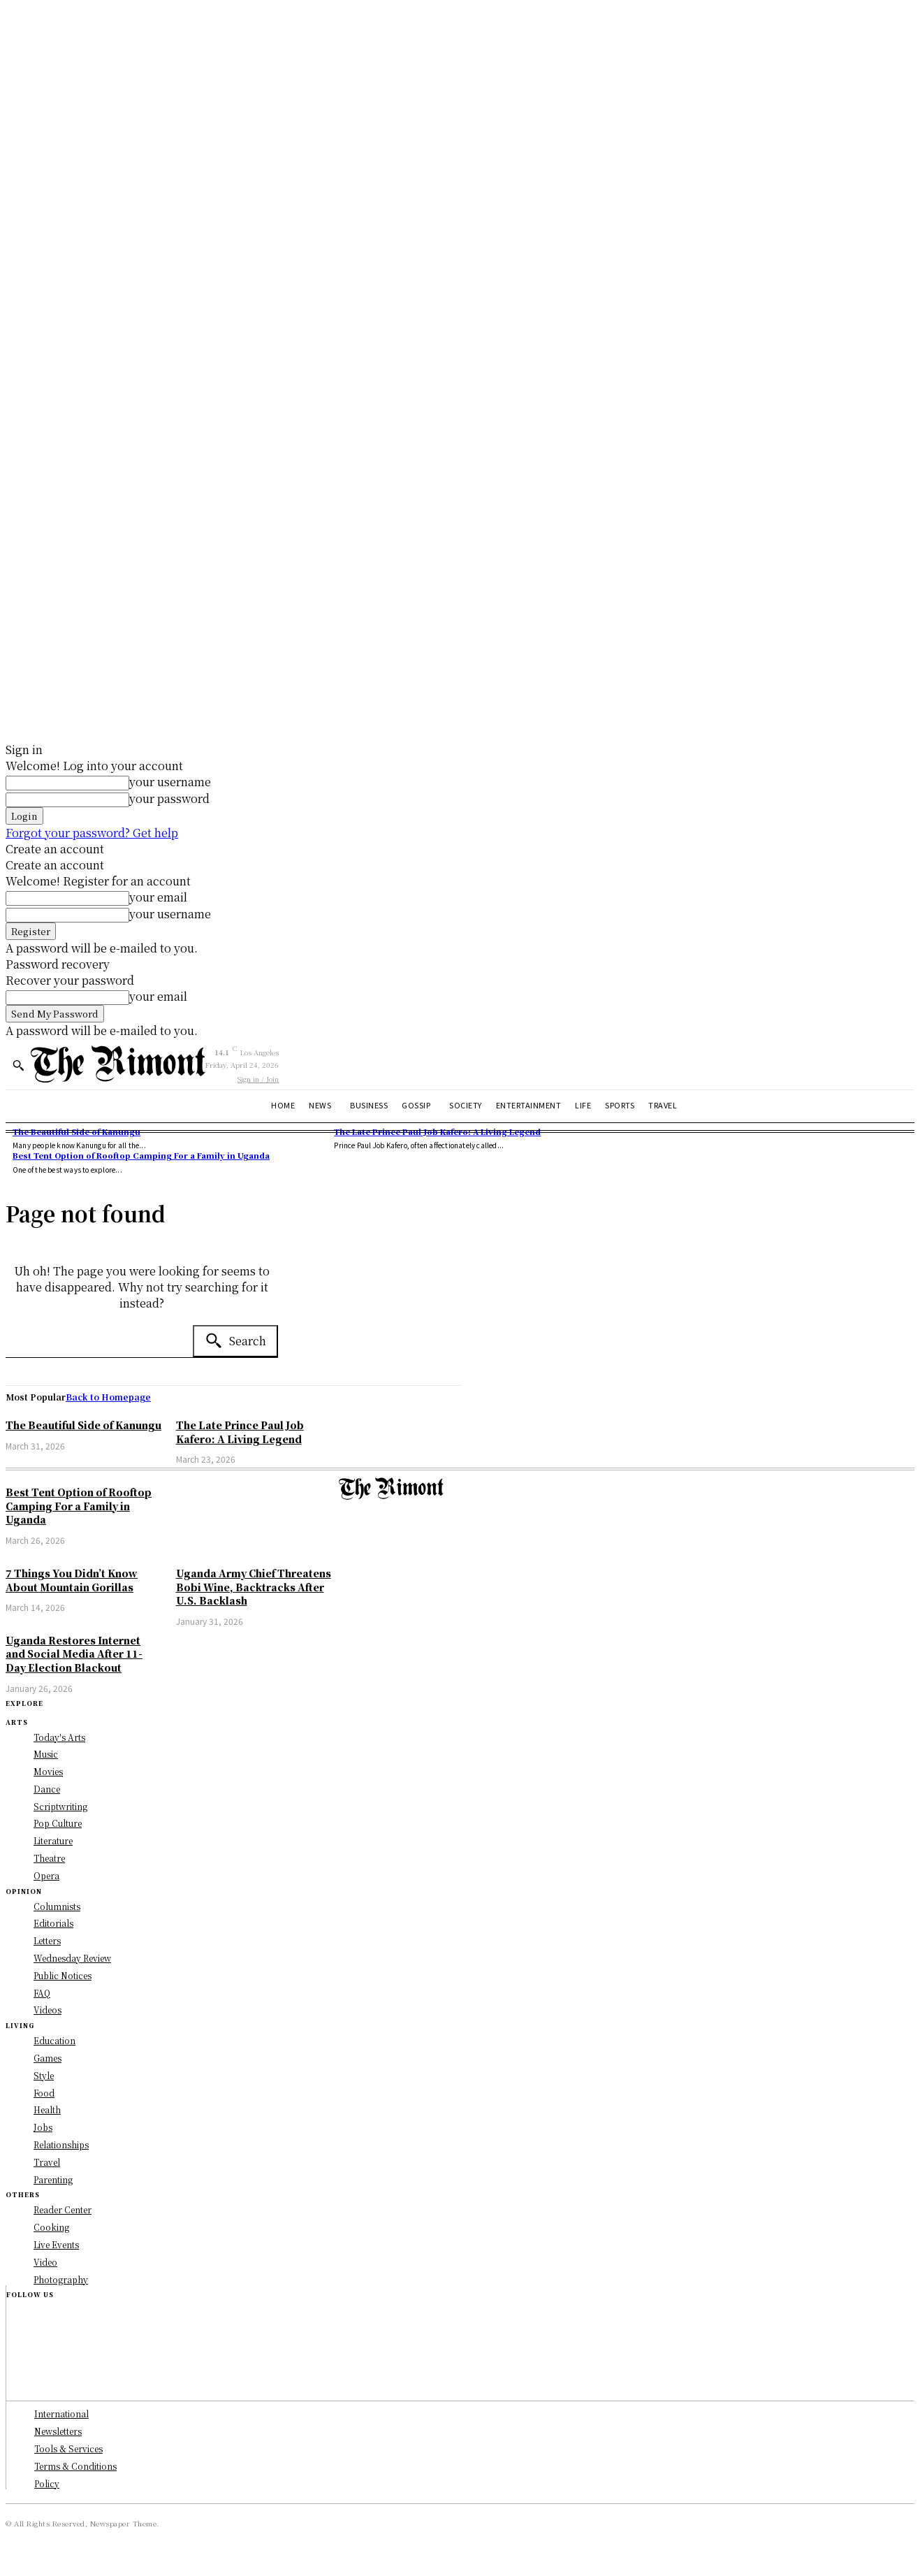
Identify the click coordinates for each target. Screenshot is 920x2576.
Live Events (56, 2244)
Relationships (61, 2144)
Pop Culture (58, 1823)
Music (46, 1754)
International (61, 2413)
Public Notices (63, 1975)
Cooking (51, 2227)
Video (45, 2262)
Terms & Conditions (75, 2466)
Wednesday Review (72, 1958)
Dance (47, 1789)
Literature (53, 1840)
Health (47, 2109)
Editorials (53, 1923)
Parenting (53, 2179)
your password (169, 798)
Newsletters (58, 2431)
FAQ (42, 1993)
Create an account (55, 849)
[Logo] (118, 1064)
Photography (61, 2279)
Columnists (57, 1906)
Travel (47, 2162)
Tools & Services (68, 2448)
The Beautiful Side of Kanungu (76, 1131)
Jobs (43, 2127)
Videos (47, 2010)
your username (170, 782)
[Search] (235, 1341)
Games (47, 2058)
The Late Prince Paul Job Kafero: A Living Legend (437, 1131)
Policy (46, 2483)
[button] (18, 1065)
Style (44, 2075)
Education (54, 2040)
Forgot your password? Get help (92, 833)
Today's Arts (59, 1737)
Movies (48, 1771)
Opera (46, 1875)
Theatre (49, 1858)
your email (158, 897)
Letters (47, 1940)
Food (44, 2093)
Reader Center (63, 2209)
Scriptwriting (60, 1806)
